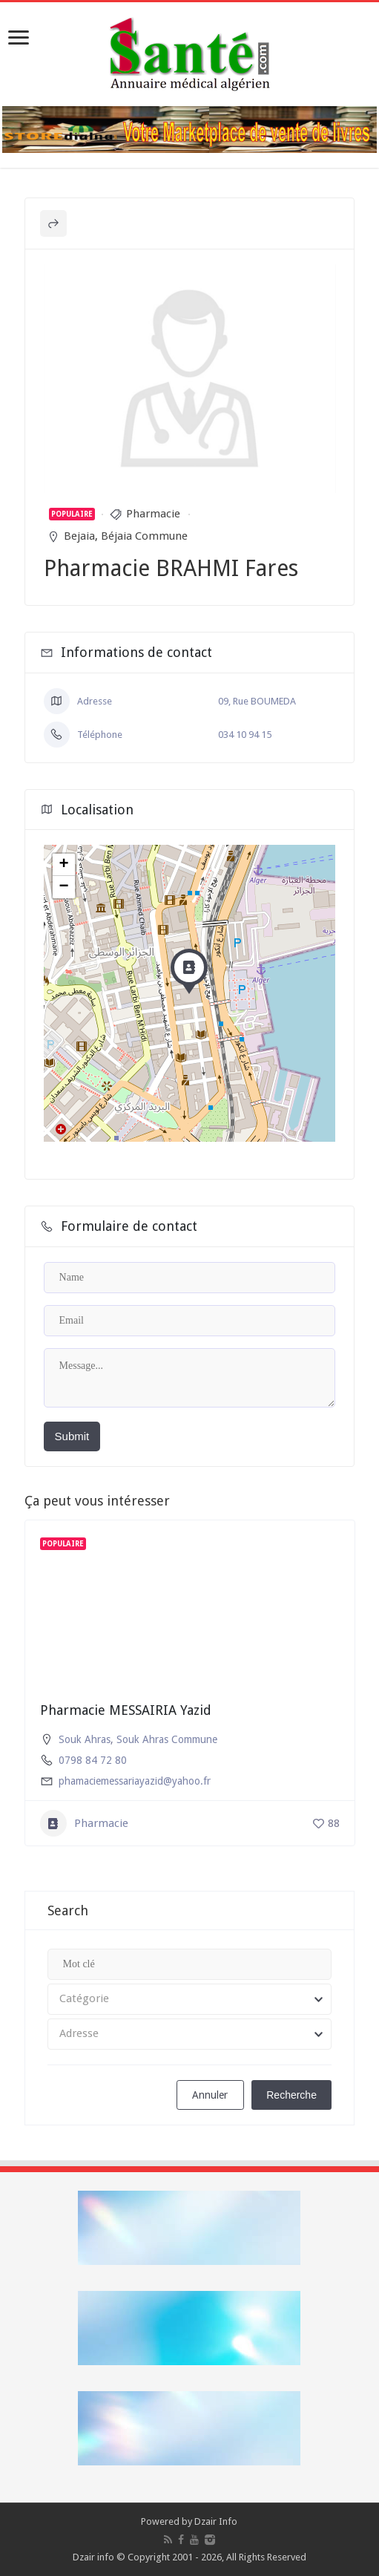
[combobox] (189, 1999)
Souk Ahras (85, 1739)
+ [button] (63, 865)
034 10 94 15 (244, 734)
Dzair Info (215, 2521)
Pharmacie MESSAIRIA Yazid (125, 1710)
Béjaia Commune (144, 536)
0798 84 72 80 (93, 1760)
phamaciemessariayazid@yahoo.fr (135, 1781)
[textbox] (190, 1999)
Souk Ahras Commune (166, 1739)
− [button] (63, 887)
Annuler (210, 2095)
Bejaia (79, 536)
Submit (72, 1436)
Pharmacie (153, 513)
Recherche (291, 2095)
